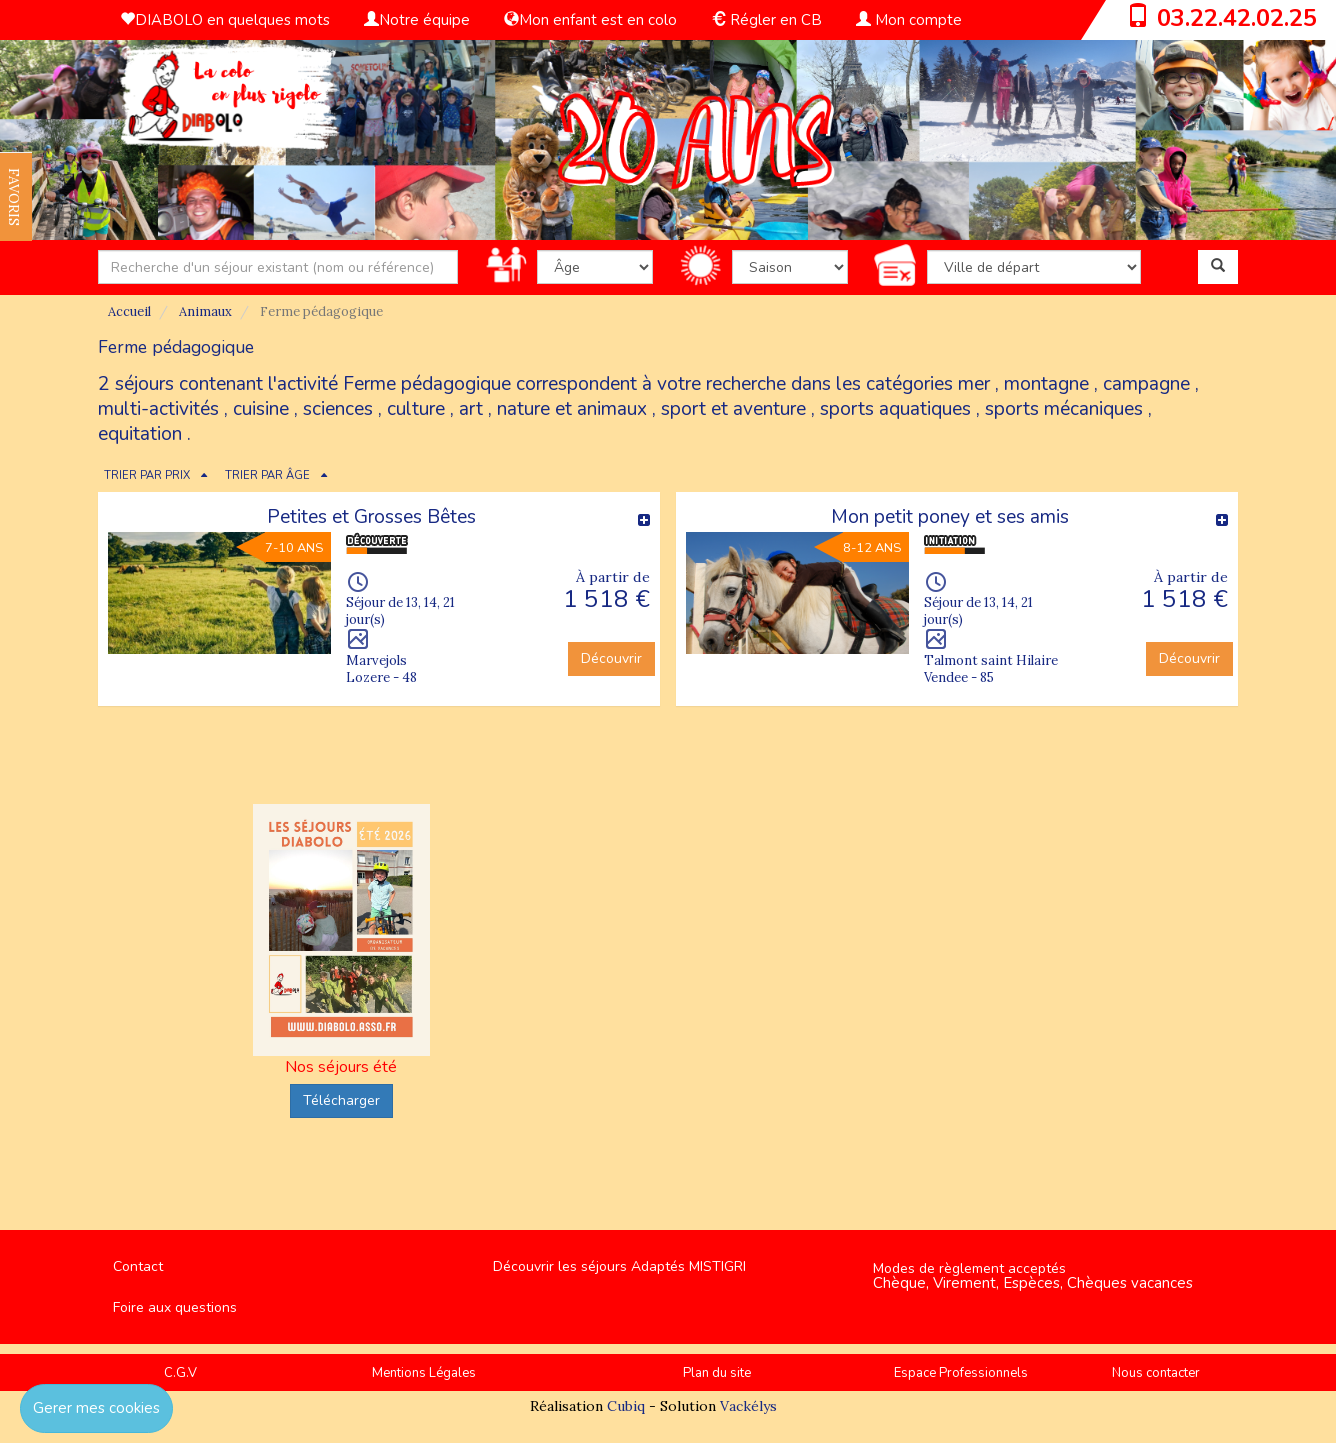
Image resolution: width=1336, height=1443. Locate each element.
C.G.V (180, 1373)
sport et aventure (733, 409)
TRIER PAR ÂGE (267, 475)
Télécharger (341, 1100)
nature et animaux (572, 409)
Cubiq (626, 1406)
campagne (1146, 384)
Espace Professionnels (961, 1373)
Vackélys (748, 1406)
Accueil (129, 311)
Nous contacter (1156, 1373)
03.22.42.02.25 (1237, 18)
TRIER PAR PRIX (147, 475)
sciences (338, 409)
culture (416, 409)
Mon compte (909, 20)
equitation (140, 434)
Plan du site (717, 1373)
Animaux (205, 311)
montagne (1046, 384)
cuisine (261, 409)
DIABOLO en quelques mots (225, 20)
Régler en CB (766, 20)
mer (974, 384)
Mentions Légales (424, 1373)
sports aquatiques (895, 409)
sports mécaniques (1064, 409)
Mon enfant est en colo (590, 20)
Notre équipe (417, 20)
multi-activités (158, 409)
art (471, 409)
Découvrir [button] (611, 658)
